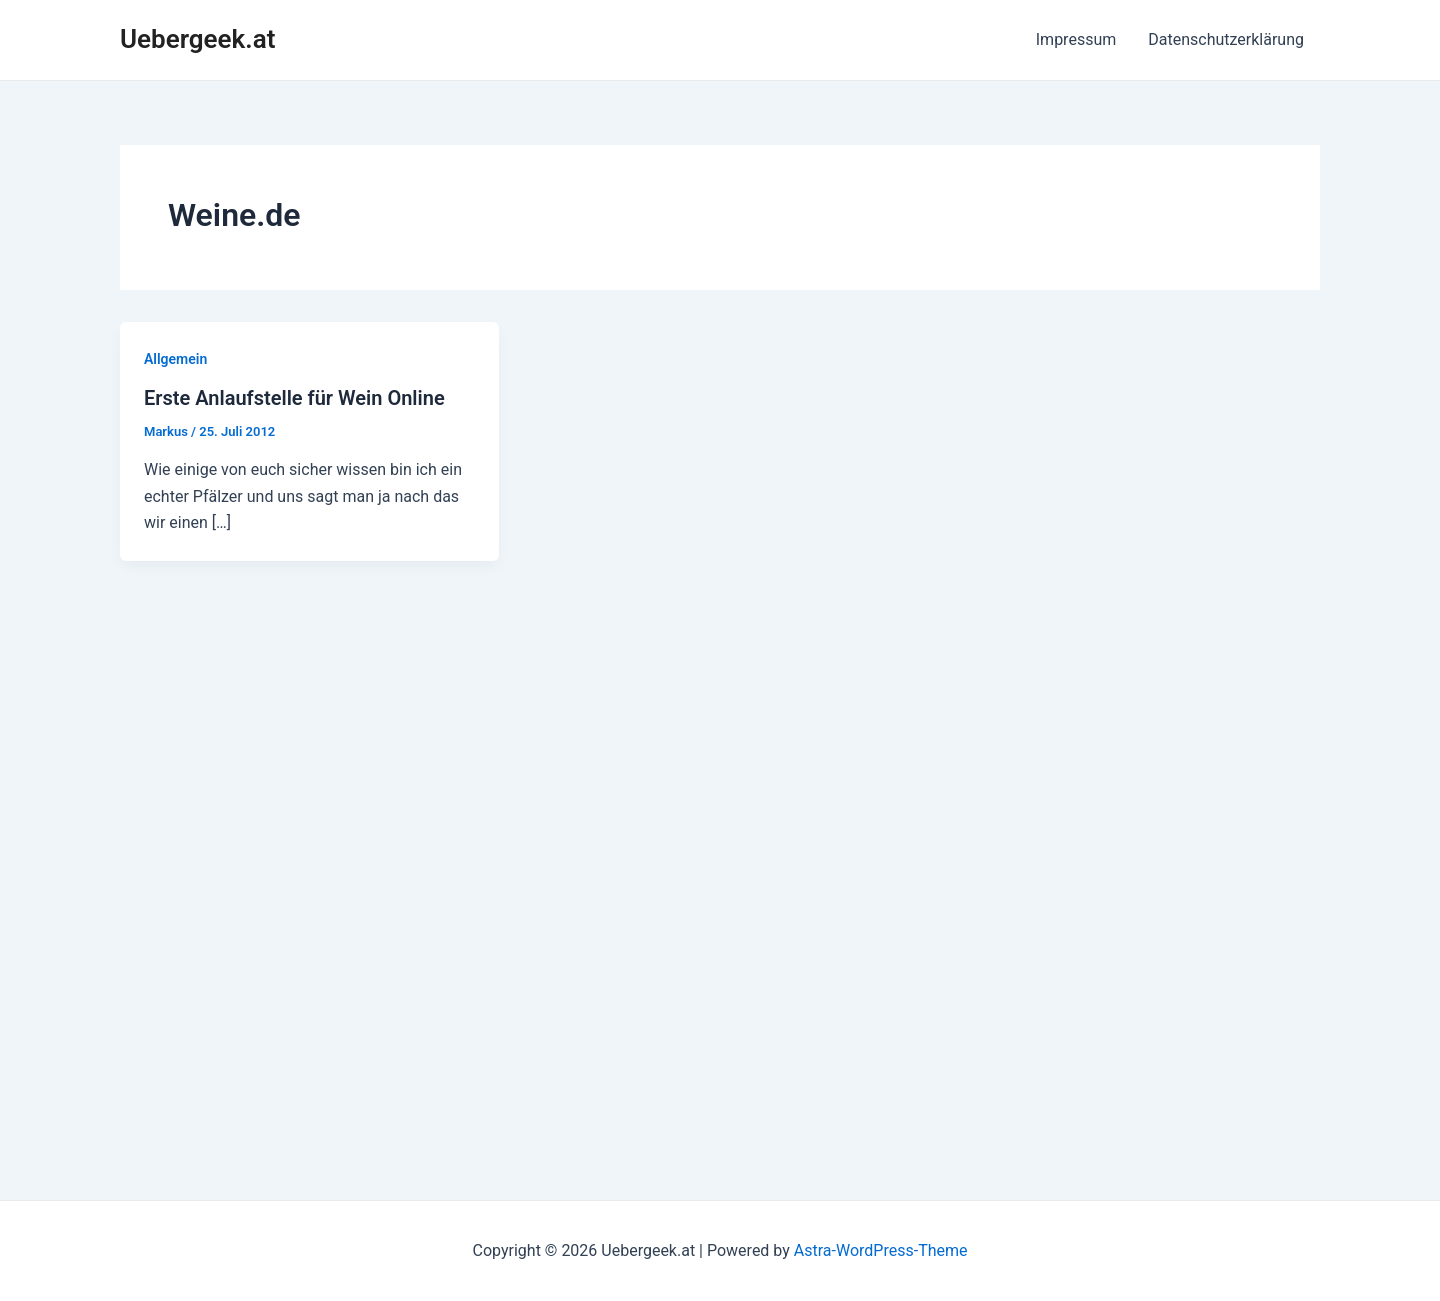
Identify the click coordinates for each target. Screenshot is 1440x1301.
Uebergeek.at (197, 39)
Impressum (1076, 39)
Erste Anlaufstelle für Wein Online (294, 398)
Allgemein (175, 359)
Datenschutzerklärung (1226, 39)
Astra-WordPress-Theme (881, 1250)
